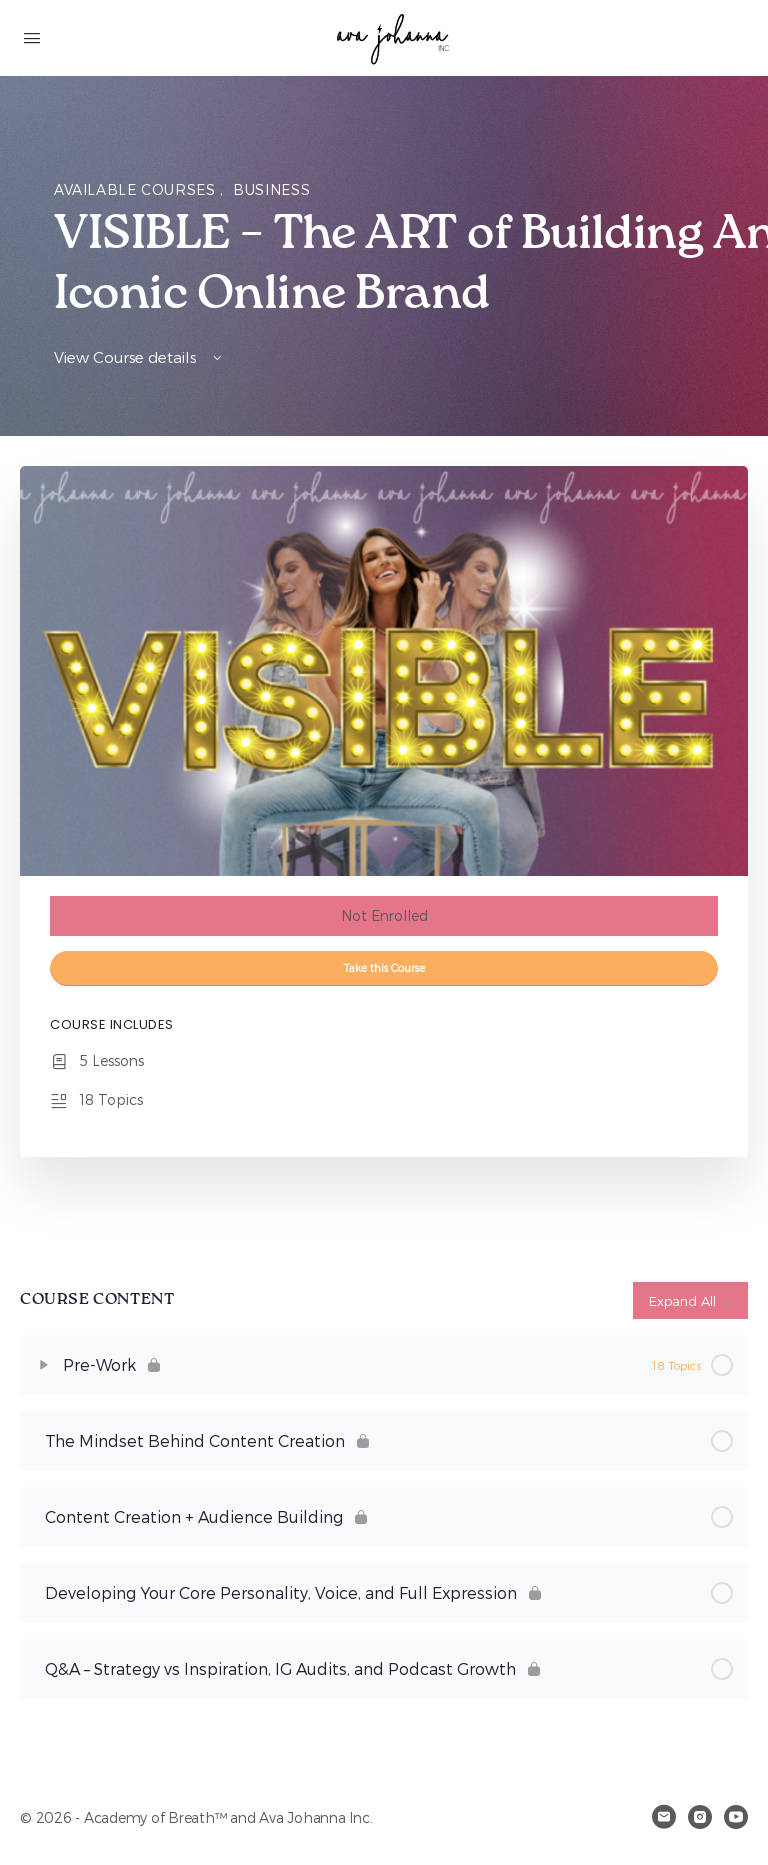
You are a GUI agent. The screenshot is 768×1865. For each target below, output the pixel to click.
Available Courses (137, 189)
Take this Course (384, 967)
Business (271, 189)
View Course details (139, 357)
